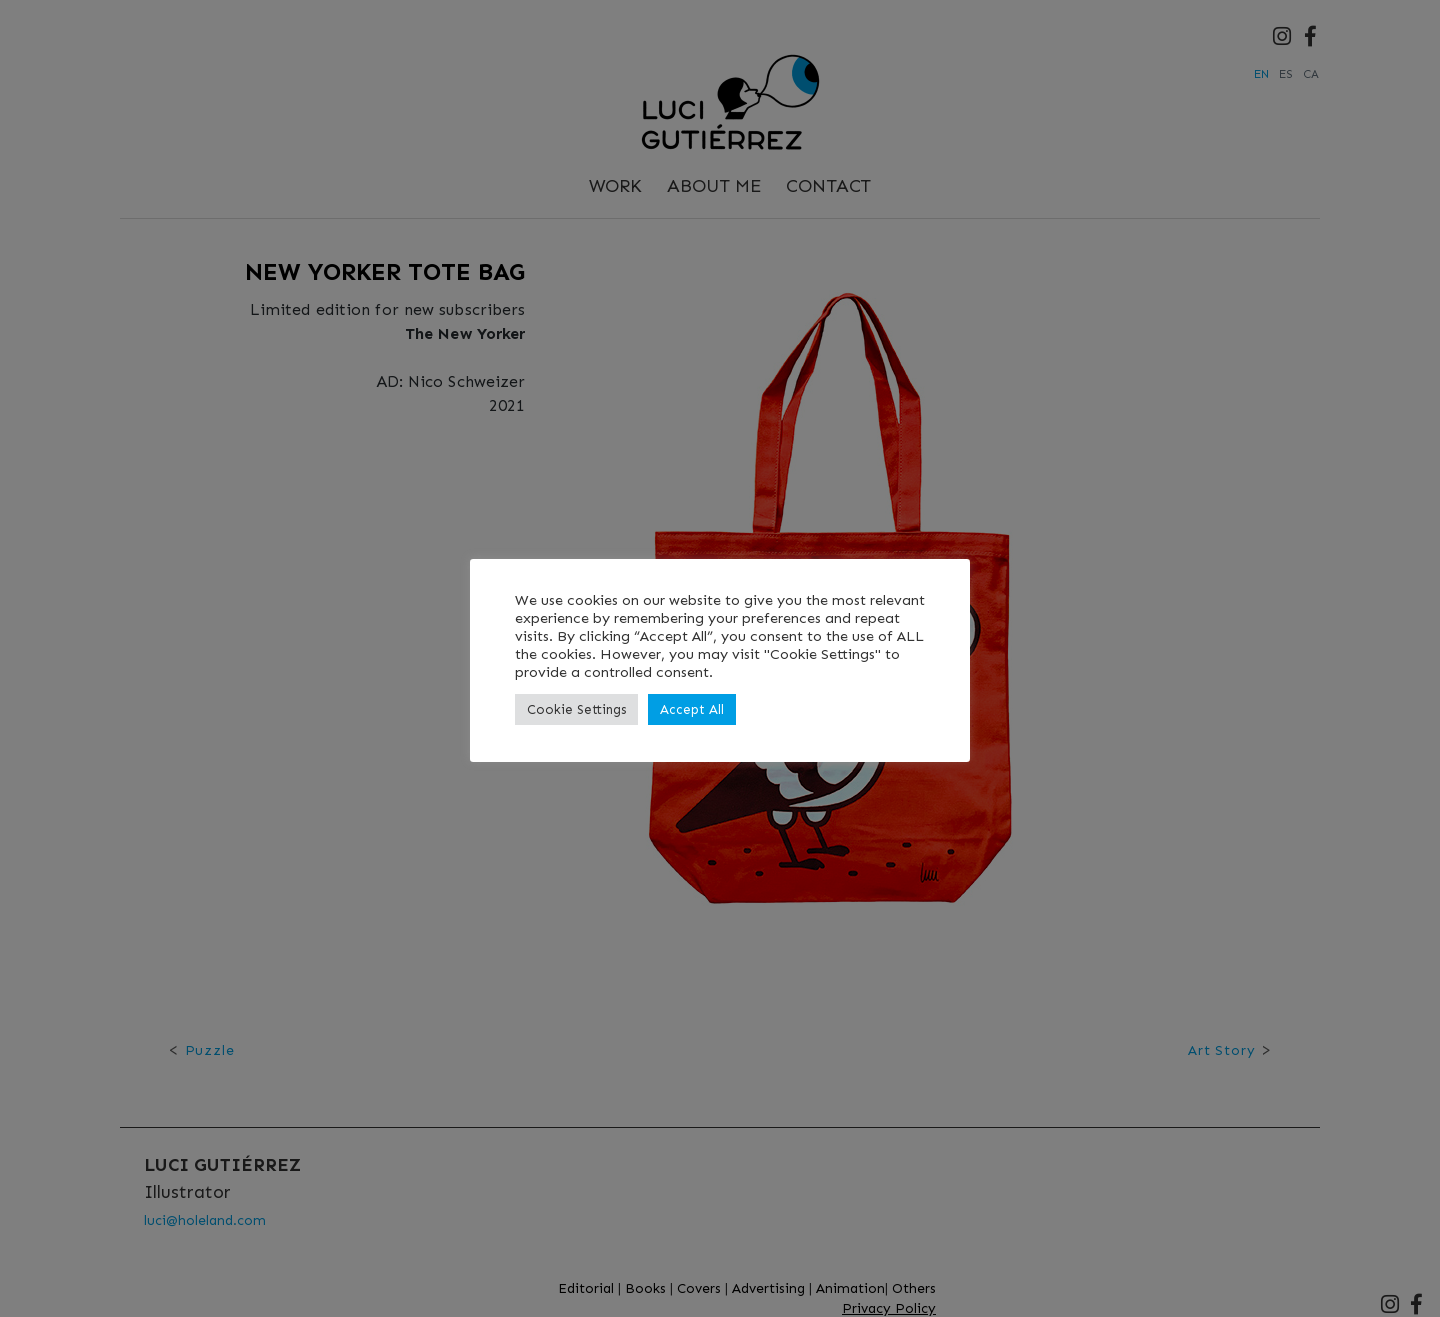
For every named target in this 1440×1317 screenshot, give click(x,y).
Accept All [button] (692, 709)
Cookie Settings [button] (576, 709)
